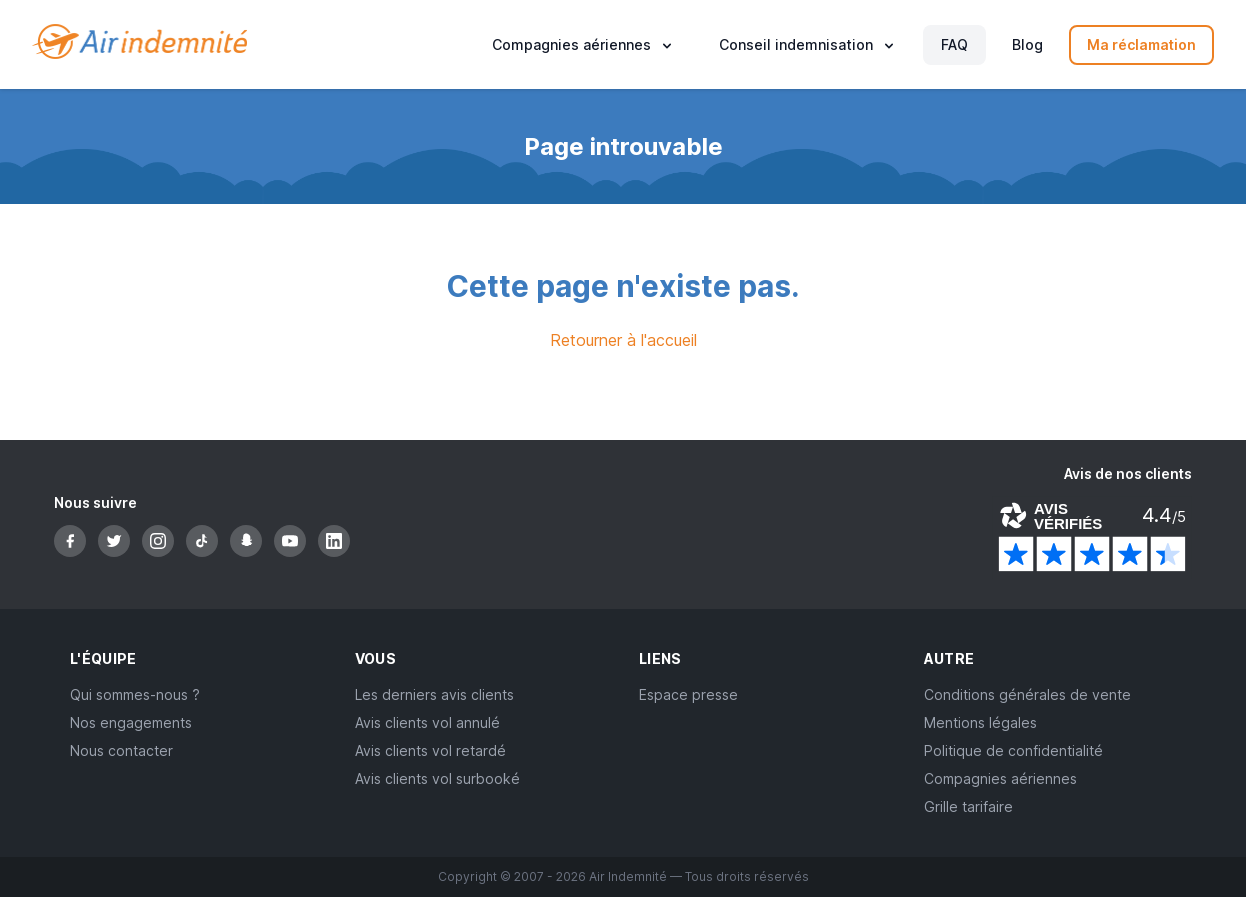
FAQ (954, 44)
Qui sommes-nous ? (135, 694)
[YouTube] (290, 541)
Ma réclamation (1141, 44)
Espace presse (688, 694)
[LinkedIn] (334, 541)
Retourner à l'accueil (623, 340)
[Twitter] (114, 541)
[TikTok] (202, 541)
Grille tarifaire (968, 806)
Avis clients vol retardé (430, 750)
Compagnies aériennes (1000, 778)
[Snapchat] (246, 541)
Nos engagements (131, 722)
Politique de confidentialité (1013, 750)
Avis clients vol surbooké (437, 778)
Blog (1027, 44)
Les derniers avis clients (434, 694)
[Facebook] (70, 541)
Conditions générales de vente (1027, 694)
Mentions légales (980, 722)
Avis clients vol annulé (427, 722)
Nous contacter (121, 750)
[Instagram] (158, 541)
